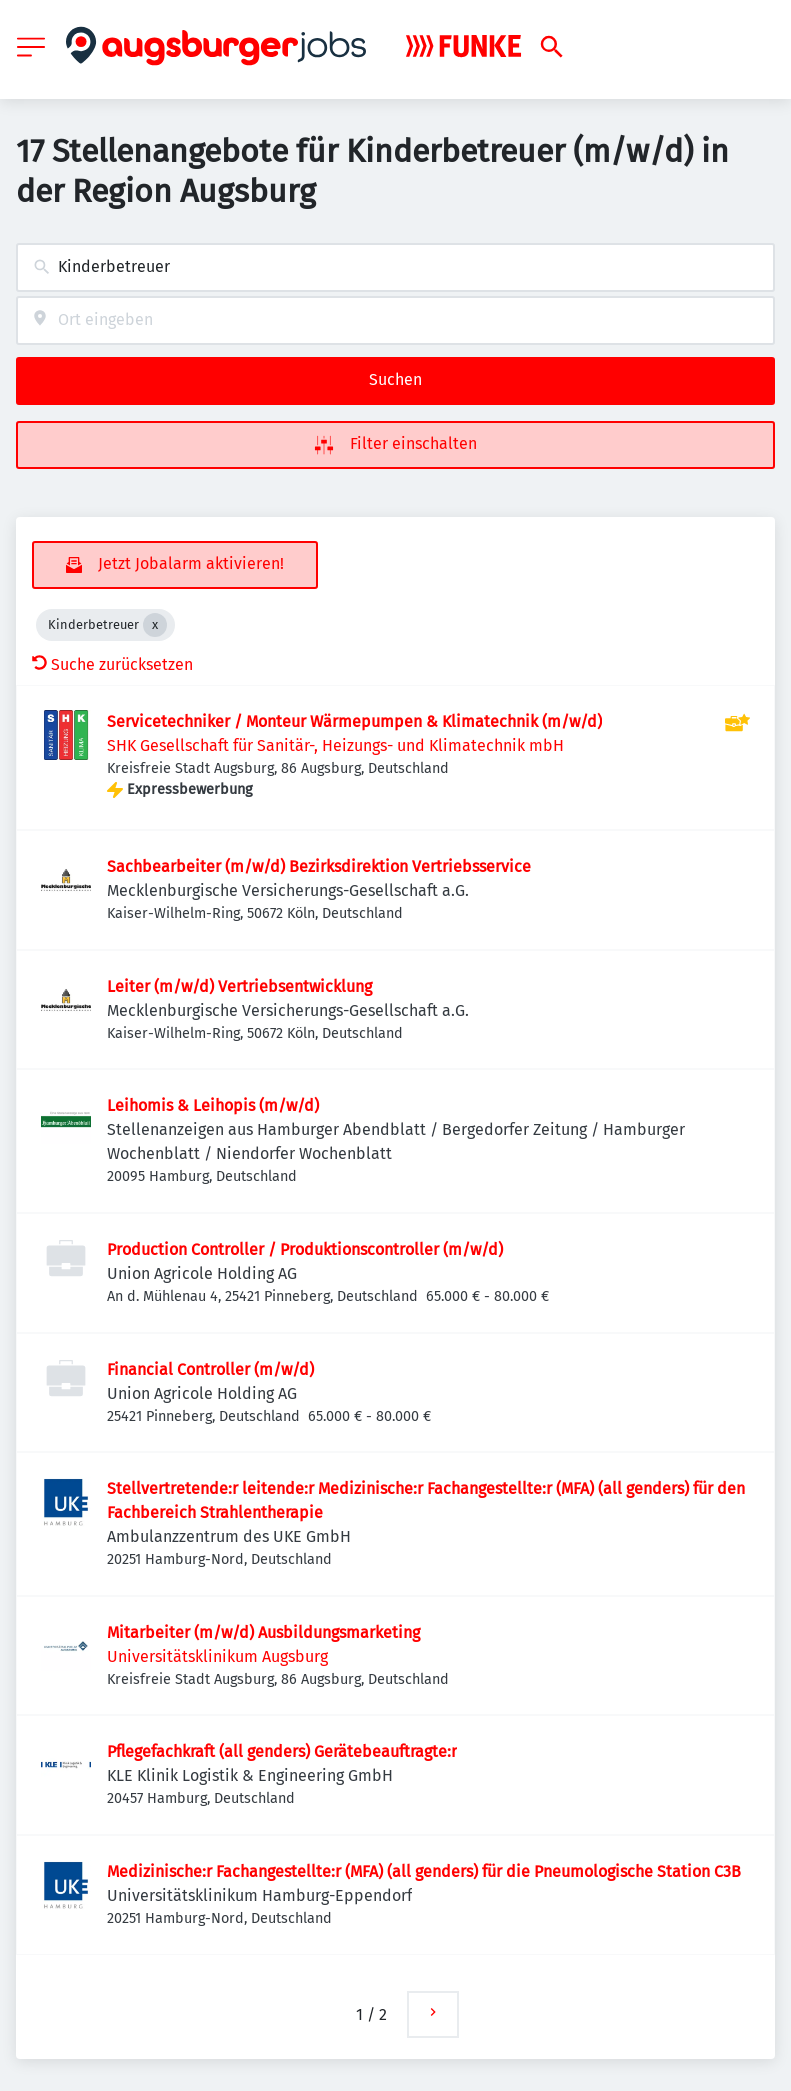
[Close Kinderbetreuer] (155, 625)
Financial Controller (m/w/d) (210, 1369)
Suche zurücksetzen (112, 664)
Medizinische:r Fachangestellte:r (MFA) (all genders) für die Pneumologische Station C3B (424, 1871)
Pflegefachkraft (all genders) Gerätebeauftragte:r (282, 1751)
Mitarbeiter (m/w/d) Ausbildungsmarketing (263, 1632)
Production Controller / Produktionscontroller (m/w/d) (305, 1249)
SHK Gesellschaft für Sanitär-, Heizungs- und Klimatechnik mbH (335, 745)
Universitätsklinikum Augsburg (217, 1656)
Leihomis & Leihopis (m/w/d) (213, 1105)
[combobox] (395, 267)
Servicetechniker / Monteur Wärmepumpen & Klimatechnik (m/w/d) (354, 721)
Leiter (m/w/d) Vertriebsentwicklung (239, 986)
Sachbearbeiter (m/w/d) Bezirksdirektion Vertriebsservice (319, 866)
